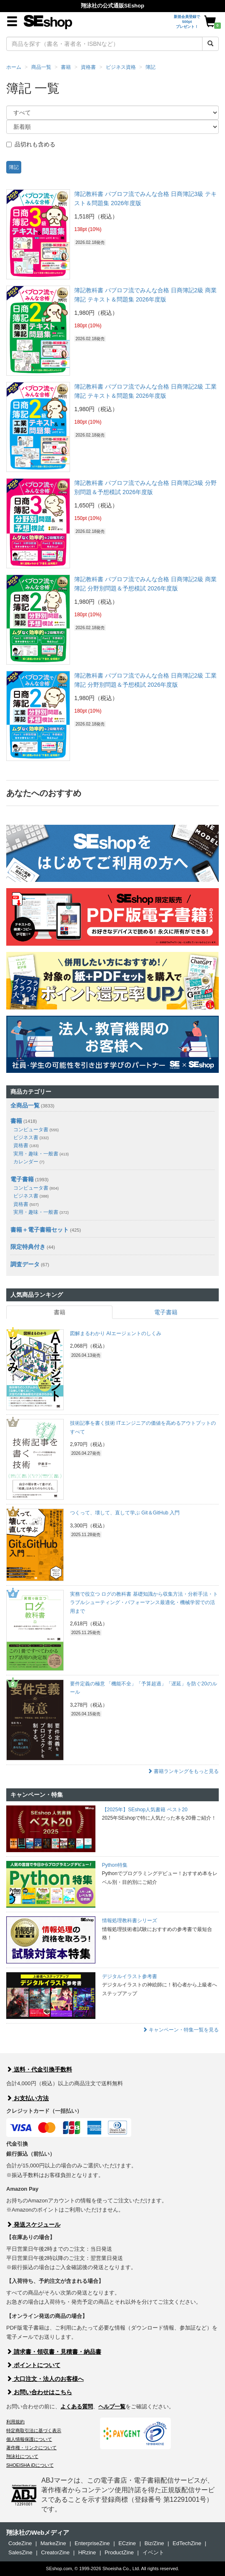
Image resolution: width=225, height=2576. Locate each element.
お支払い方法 (27, 2098)
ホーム (13, 67)
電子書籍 (22, 1179)
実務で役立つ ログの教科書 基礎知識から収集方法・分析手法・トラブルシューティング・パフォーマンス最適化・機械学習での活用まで (144, 1602)
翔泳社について (22, 2456)
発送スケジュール (33, 2224)
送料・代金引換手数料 (39, 2069)
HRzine (87, 2552)
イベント (153, 2552)
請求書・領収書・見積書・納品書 (53, 2351)
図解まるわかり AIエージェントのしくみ (115, 1333)
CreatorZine (55, 2552)
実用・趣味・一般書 (41, 1154)
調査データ (25, 1264)
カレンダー (28, 1162)
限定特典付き (27, 1246)
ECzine (127, 2543)
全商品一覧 (25, 1105)
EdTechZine (186, 2543)
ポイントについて (33, 2365)
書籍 (66, 67)
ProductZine (119, 2552)
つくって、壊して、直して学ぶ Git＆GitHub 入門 (125, 1513)
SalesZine (20, 2552)
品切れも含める (30, 144)
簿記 (150, 67)
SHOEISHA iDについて (30, 2465)
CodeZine (20, 2543)
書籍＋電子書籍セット (39, 1229)
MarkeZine (53, 2543)
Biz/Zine (154, 2543)
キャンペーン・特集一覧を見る (180, 2030)
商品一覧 (41, 67)
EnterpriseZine (92, 2543)
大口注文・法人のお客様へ (45, 2378)
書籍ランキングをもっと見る (183, 1771)
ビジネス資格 (121, 67)
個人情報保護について (29, 2439)
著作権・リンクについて (31, 2447)
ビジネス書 (31, 1137)
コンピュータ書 (36, 1129)
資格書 (88, 67)
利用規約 (15, 2421)
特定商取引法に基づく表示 (33, 2430)
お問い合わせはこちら (39, 2392)
